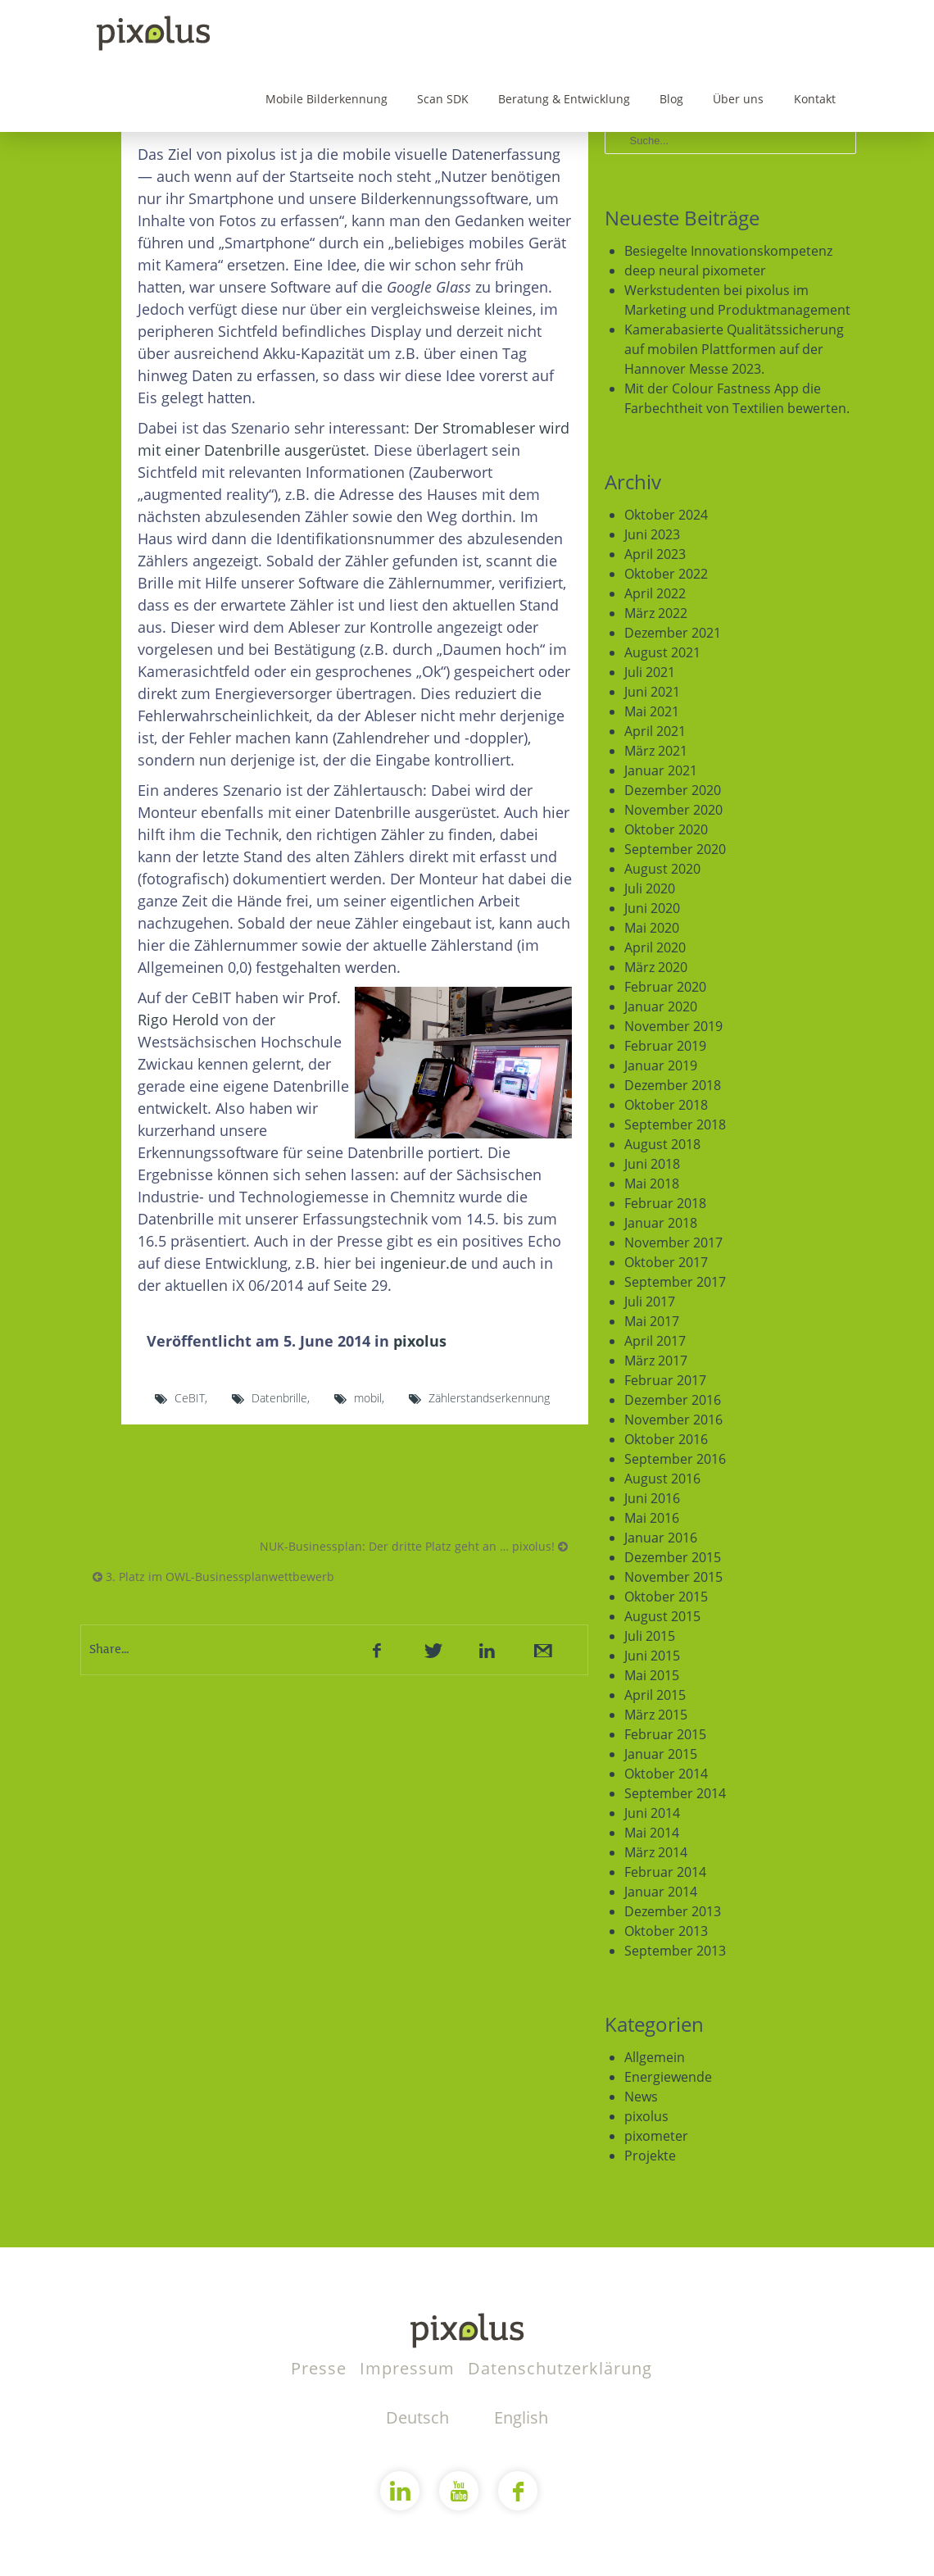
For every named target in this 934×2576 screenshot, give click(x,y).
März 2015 (655, 1715)
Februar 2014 (665, 1872)
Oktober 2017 (666, 1262)
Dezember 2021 (672, 633)
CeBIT (190, 1398)
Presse (321, 2368)
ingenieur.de (423, 1263)
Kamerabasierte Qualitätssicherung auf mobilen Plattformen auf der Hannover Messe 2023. (734, 349)
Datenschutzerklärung (560, 2368)
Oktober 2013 (666, 1931)
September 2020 (675, 849)
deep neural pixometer (695, 270)
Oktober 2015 (666, 1597)
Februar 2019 (665, 1046)
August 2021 (662, 652)
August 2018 (662, 1144)
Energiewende (668, 2077)
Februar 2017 (665, 1380)
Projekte (650, 2156)
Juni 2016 (652, 1498)
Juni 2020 (652, 908)
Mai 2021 (651, 711)
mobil (368, 1398)
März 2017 (655, 1361)
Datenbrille (279, 1398)
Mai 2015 (651, 1675)
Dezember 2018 (672, 1085)
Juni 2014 (652, 1813)
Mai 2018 (651, 1183)
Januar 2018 (660, 1223)
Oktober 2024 (666, 515)
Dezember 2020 (672, 790)
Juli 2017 (649, 1302)
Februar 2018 (665, 1203)
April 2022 (655, 593)
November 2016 (673, 1420)
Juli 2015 (649, 1636)
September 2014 (675, 1793)
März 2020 (655, 967)
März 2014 (655, 1852)
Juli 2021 (649, 672)
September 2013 (675, 1951)
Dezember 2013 (672, 1911)
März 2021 (655, 751)
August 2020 (662, 869)
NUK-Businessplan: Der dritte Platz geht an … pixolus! (414, 1546)
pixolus (420, 1341)
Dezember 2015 (672, 1557)
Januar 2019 (660, 1065)
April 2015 (655, 1695)
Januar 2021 (660, 770)
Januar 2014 (660, 1892)
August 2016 (662, 1479)
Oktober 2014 (666, 1774)
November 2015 (673, 1577)
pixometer (656, 2136)
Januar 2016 (660, 1538)
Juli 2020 (649, 888)
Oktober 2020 (666, 829)
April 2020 (655, 947)
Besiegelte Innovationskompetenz (728, 251)
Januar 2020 (660, 1006)
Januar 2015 (660, 1754)
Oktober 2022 (666, 574)
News (641, 2097)
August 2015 (662, 1616)
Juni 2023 (652, 534)
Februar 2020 (665, 987)
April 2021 (655, 731)
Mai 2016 (651, 1518)
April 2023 (655, 554)
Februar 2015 (665, 1734)
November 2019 (673, 1026)
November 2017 (673, 1242)
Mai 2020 (651, 928)
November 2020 (673, 810)
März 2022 (655, 613)
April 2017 (655, 1341)
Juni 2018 (652, 1164)
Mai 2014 (651, 1833)
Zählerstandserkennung (489, 1398)
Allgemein (654, 2057)
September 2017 (675, 1282)
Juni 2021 (652, 692)
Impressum (410, 2368)
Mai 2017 (651, 1321)
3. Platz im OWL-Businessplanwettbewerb (213, 1576)
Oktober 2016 (666, 1439)
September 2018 (675, 1124)
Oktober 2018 (666, 1105)
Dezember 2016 (672, 1400)
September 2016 (675, 1459)
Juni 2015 (652, 1656)
